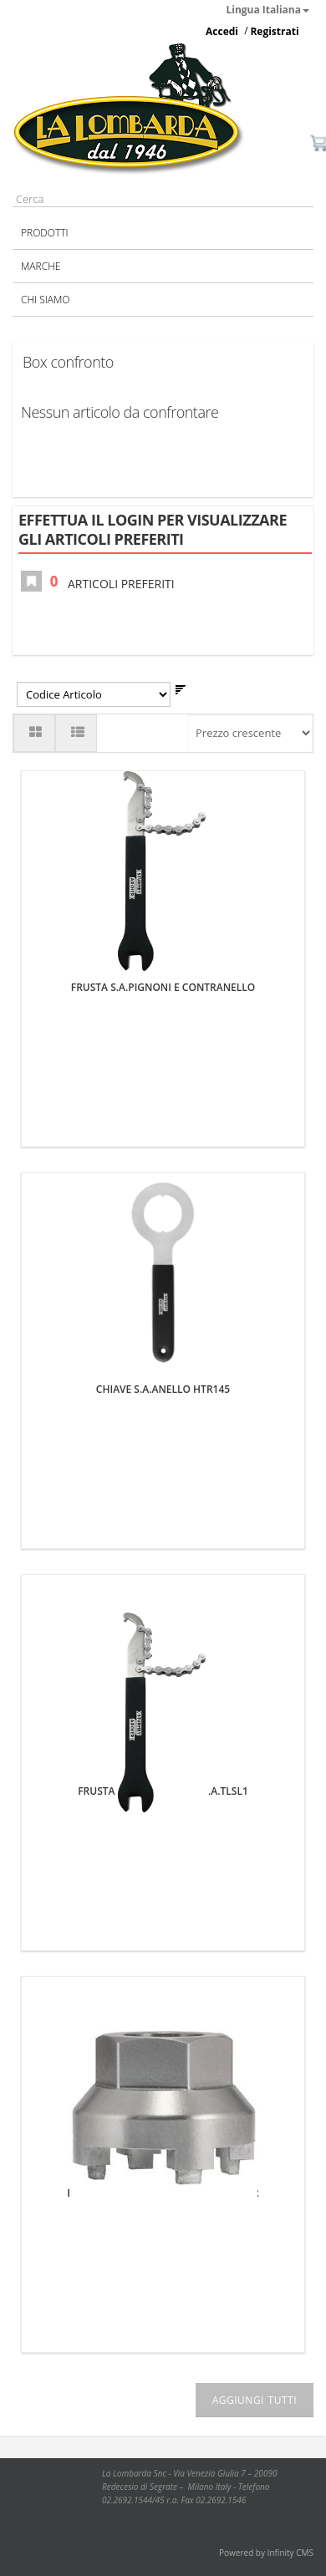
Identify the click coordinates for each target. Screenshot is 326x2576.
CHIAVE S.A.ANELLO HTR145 (163, 1389)
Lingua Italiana (268, 10)
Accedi (222, 31)
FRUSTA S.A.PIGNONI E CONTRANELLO (163, 987)
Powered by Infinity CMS (266, 2552)
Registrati (274, 31)
